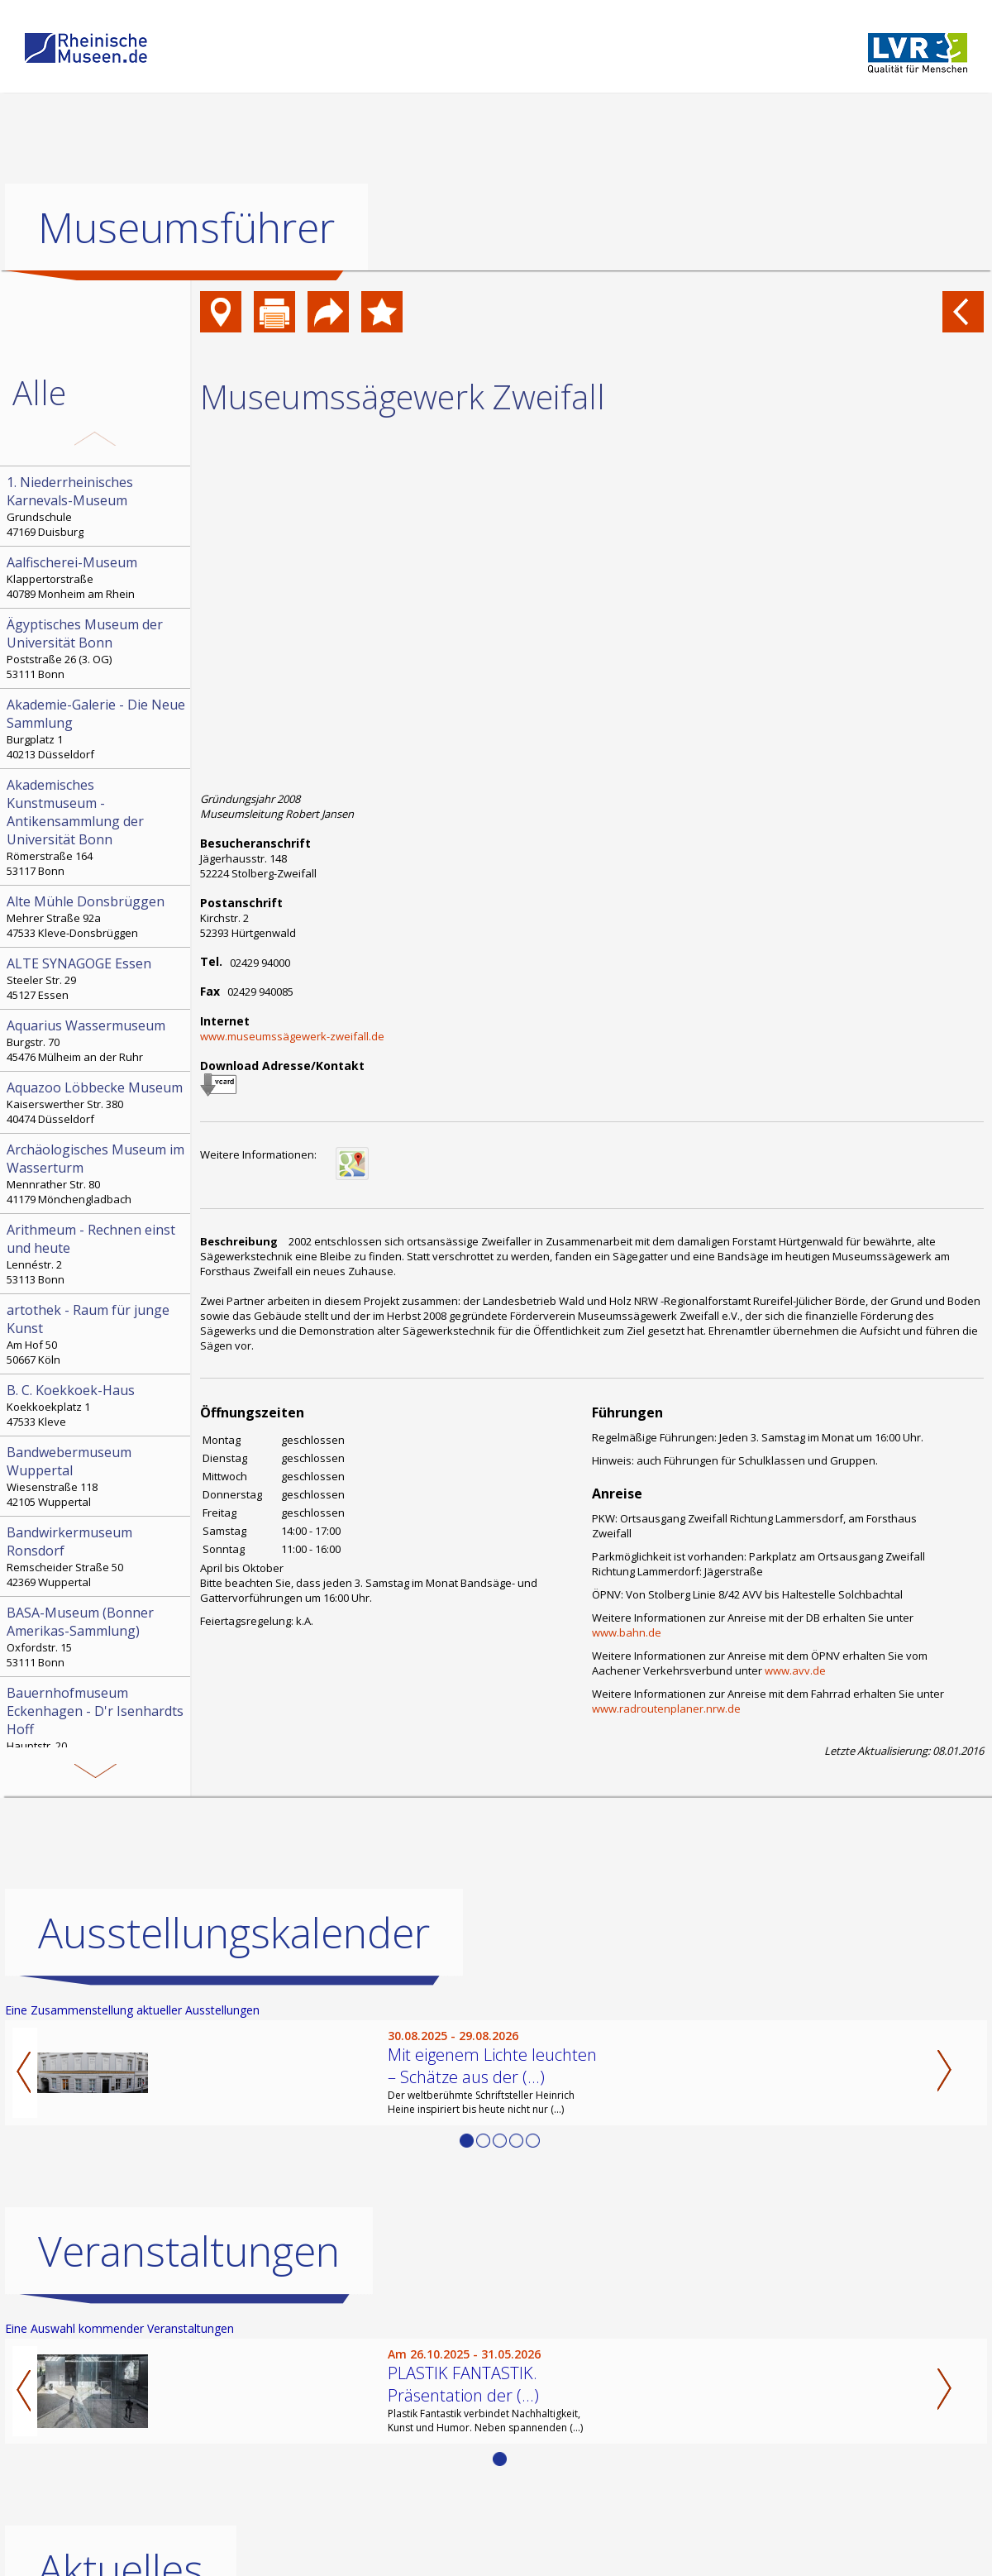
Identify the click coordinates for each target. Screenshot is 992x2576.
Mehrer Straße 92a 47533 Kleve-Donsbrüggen (97, 916)
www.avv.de (795, 1670)
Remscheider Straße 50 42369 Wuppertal (97, 1556)
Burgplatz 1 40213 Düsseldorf (97, 728)
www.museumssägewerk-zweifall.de (292, 1036)
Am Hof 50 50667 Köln (97, 1334)
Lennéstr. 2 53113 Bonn (97, 1254)
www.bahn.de (626, 1632)
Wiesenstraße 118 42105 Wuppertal (97, 1476)
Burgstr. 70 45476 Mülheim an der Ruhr (97, 1040)
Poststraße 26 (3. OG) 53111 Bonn (97, 648)
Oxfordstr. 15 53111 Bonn (97, 1636)
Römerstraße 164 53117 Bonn (97, 827)
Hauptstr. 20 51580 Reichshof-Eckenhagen (97, 1726)
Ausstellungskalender (234, 1933)
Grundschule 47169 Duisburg (97, 506)
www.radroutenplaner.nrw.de (666, 1708)
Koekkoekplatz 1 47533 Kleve (97, 1405)
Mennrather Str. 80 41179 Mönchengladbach (97, 1173)
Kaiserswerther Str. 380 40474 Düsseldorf (97, 1102)
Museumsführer (186, 227)
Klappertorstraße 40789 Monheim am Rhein (97, 577)
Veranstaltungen (189, 2251)
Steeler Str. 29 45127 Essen (97, 978)
